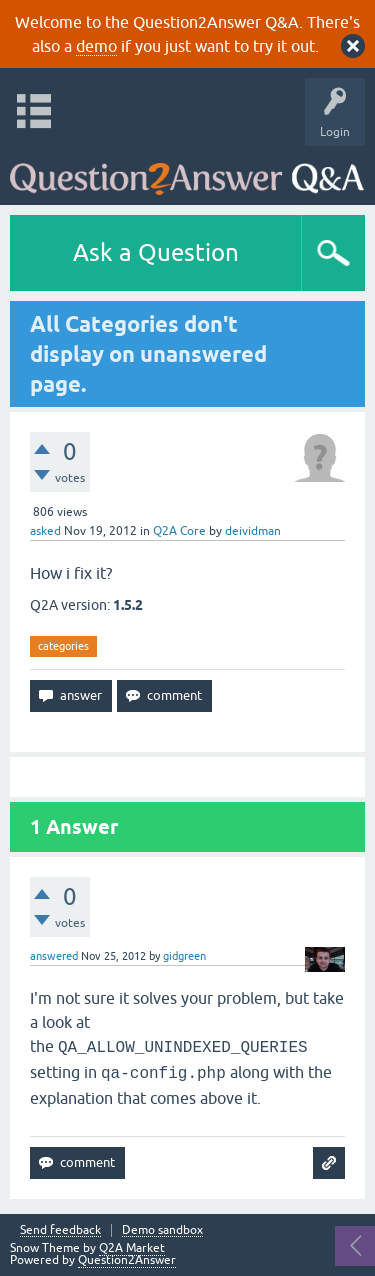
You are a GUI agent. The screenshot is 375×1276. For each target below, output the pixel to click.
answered (54, 956)
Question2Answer (127, 1260)
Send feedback (60, 1230)
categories (63, 646)
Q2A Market (132, 1248)
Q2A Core (179, 531)
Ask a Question (156, 252)
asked (45, 531)
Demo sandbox (162, 1230)
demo (96, 46)
